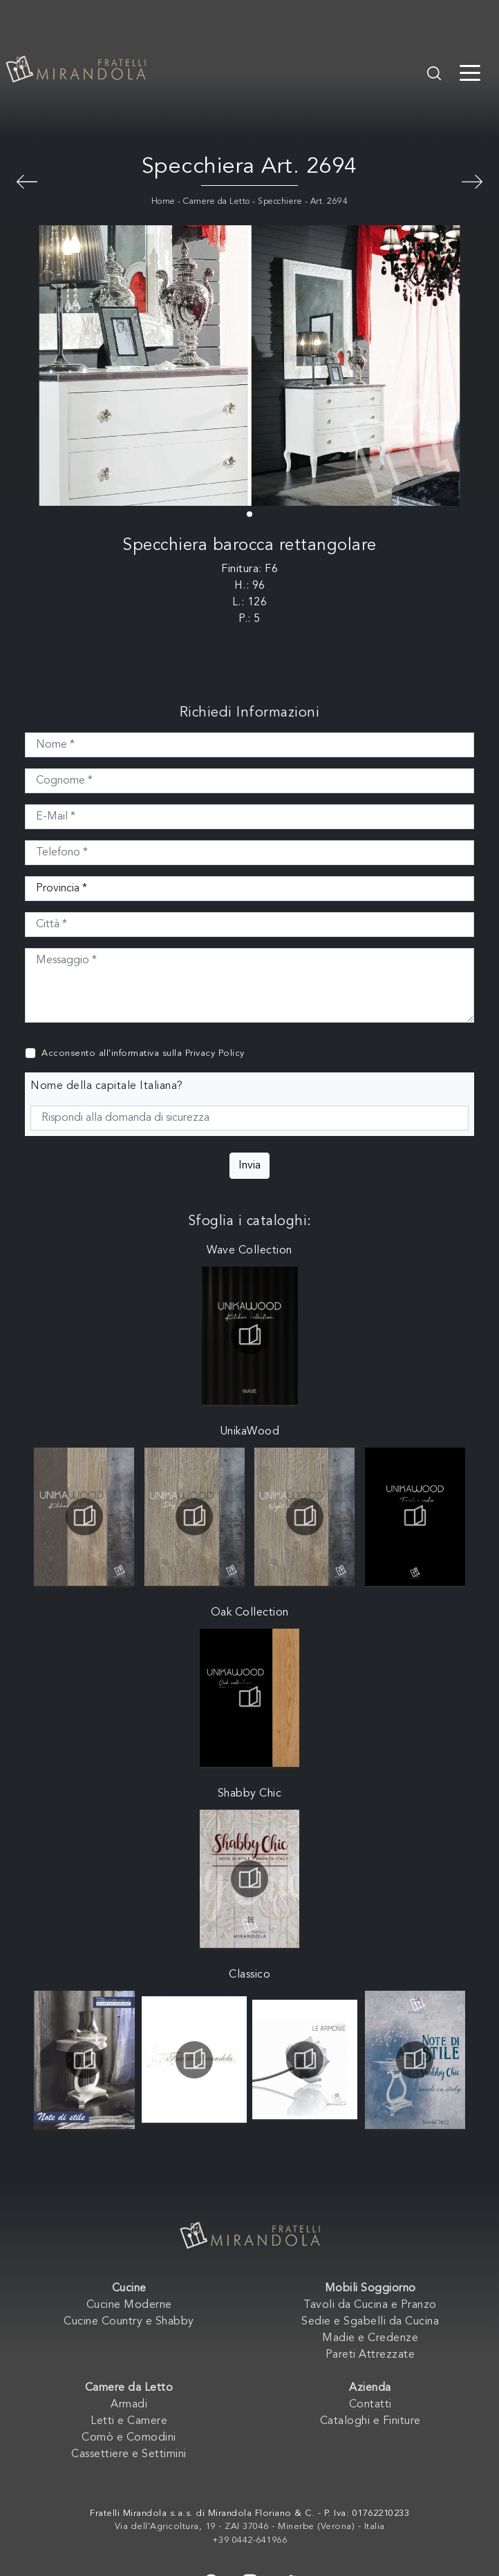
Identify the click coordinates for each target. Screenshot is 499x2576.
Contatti (370, 2404)
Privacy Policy (215, 1053)
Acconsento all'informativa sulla (143, 1053)
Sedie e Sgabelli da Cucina (370, 2321)
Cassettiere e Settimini (129, 2454)
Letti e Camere (129, 2421)
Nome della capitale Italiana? (106, 1086)
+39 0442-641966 (250, 2540)
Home (163, 202)
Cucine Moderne (129, 2305)
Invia (249, 1165)
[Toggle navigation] (470, 72)
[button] (249, 514)
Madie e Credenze (370, 2338)
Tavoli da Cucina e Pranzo (370, 2305)
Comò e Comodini (129, 2437)
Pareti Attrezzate (370, 2354)
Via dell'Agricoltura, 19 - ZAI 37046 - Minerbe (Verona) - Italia (250, 2526)
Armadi (129, 2404)
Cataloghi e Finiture (370, 2421)
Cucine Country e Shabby (129, 2321)
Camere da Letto (216, 202)
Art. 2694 (329, 202)
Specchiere (280, 202)
